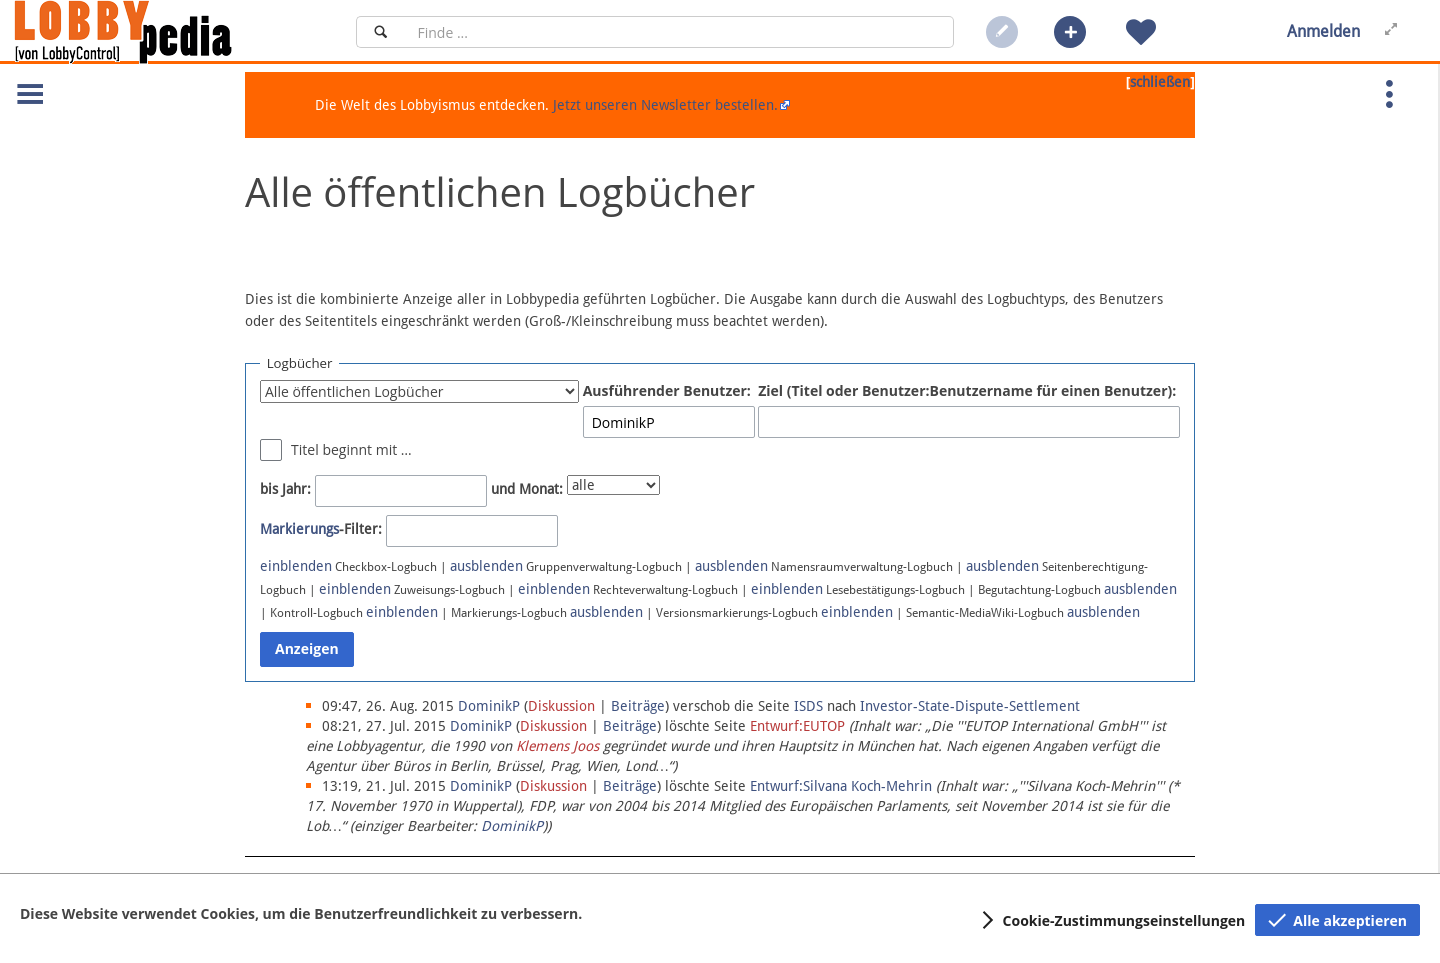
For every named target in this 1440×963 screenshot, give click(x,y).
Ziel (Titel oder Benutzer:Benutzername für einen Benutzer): (967, 390)
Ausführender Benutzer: (667, 390)
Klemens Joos (557, 746)
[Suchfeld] (679, 32)
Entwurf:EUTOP (797, 726)
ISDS (808, 706)
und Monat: (527, 489)
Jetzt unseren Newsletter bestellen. (665, 105)
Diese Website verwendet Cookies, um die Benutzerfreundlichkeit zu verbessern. (301, 913)
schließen (1160, 82)
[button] (1070, 32)
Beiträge (638, 706)
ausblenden (486, 566)
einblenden (296, 566)
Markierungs (299, 529)
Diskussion (561, 706)
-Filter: (321, 529)
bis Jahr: (285, 489)
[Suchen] (380, 32)
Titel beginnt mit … (351, 449)
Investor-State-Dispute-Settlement (970, 706)
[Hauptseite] (157, 32)
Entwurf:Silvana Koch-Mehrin (841, 786)
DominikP (512, 826)
